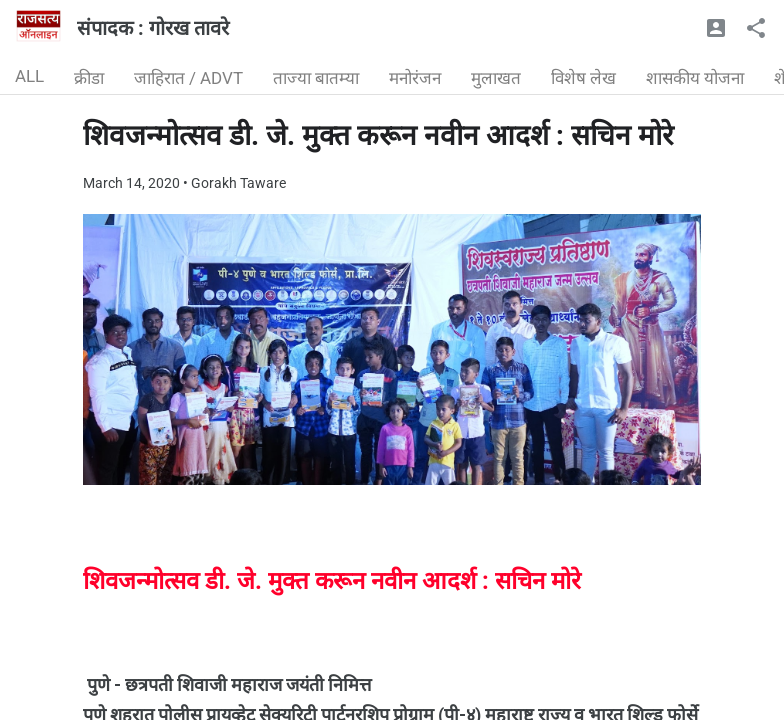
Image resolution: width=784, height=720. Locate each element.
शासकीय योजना (695, 78)
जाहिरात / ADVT (188, 78)
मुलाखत (496, 78)
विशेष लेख (583, 78)
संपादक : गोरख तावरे (153, 28)
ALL (29, 76)
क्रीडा (89, 78)
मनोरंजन (415, 78)
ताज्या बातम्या (316, 78)
